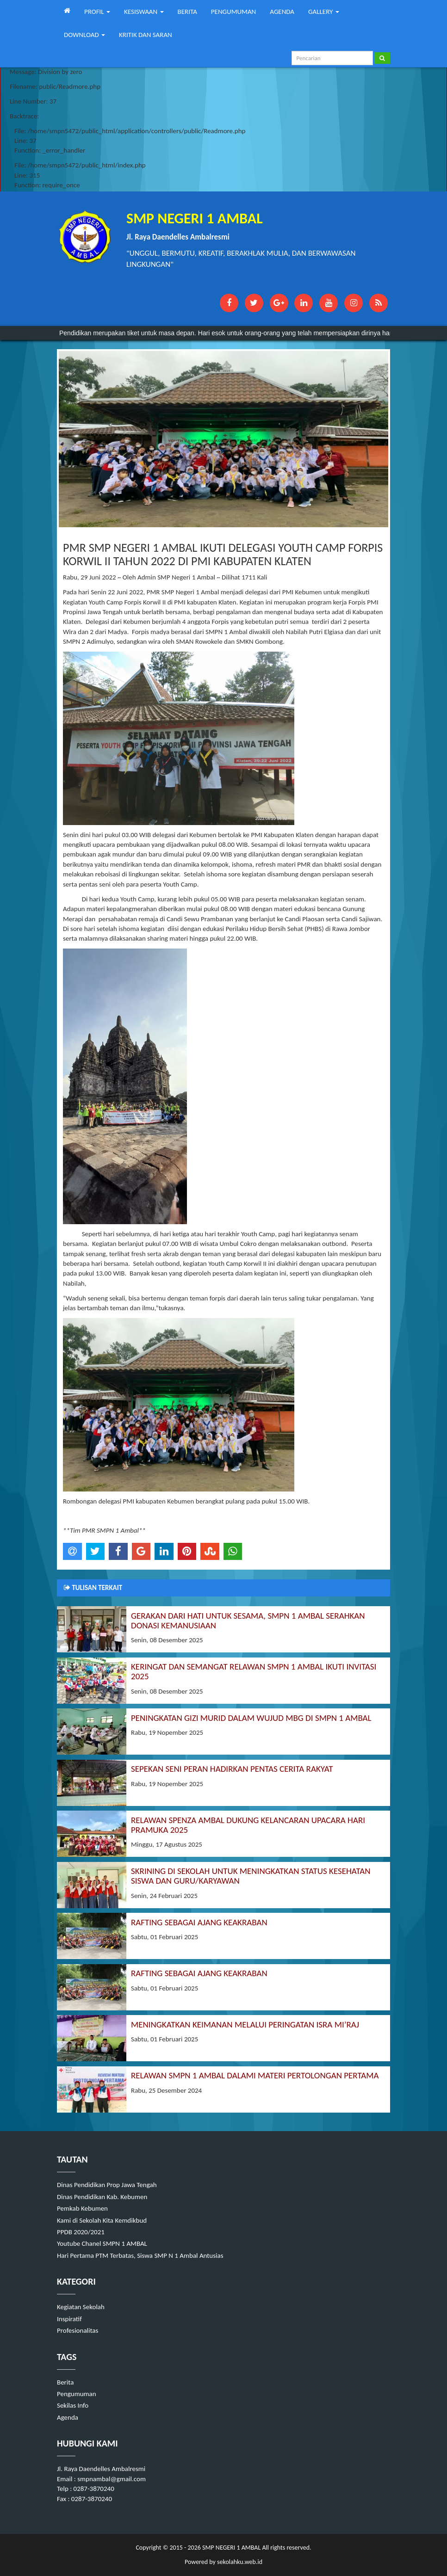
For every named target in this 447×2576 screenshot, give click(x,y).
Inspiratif (69, 2319)
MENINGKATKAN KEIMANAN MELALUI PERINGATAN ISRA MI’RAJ (245, 2024)
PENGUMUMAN (233, 11)
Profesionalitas (77, 2330)
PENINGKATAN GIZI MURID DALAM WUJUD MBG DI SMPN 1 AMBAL (251, 1718)
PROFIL (97, 11)
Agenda (67, 2417)
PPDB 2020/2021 (81, 2232)
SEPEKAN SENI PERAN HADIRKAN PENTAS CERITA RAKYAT (232, 1768)
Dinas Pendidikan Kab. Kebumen (102, 2197)
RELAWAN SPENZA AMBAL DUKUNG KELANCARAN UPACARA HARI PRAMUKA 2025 (248, 1825)
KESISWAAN (144, 11)
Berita (65, 2382)
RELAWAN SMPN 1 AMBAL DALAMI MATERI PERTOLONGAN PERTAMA (255, 2075)
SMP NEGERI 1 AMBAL (231, 2547)
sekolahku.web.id (239, 2562)
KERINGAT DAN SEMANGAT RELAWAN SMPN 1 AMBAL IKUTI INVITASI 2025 (253, 1671)
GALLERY (323, 11)
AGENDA (282, 11)
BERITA (187, 11)
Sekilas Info (72, 2405)
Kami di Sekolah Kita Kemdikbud (102, 2220)
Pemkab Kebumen (82, 2208)
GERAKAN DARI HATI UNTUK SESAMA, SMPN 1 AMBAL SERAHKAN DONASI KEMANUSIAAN (248, 1620)
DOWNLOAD (84, 35)
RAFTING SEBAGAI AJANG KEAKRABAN (199, 1922)
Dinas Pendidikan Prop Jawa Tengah (107, 2185)
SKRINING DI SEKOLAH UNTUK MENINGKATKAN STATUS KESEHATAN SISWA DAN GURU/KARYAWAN (250, 1876)
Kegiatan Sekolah (81, 2307)
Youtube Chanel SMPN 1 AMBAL (102, 2243)
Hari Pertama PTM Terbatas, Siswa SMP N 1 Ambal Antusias (140, 2255)
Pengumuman (76, 2394)
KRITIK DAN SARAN (145, 35)
